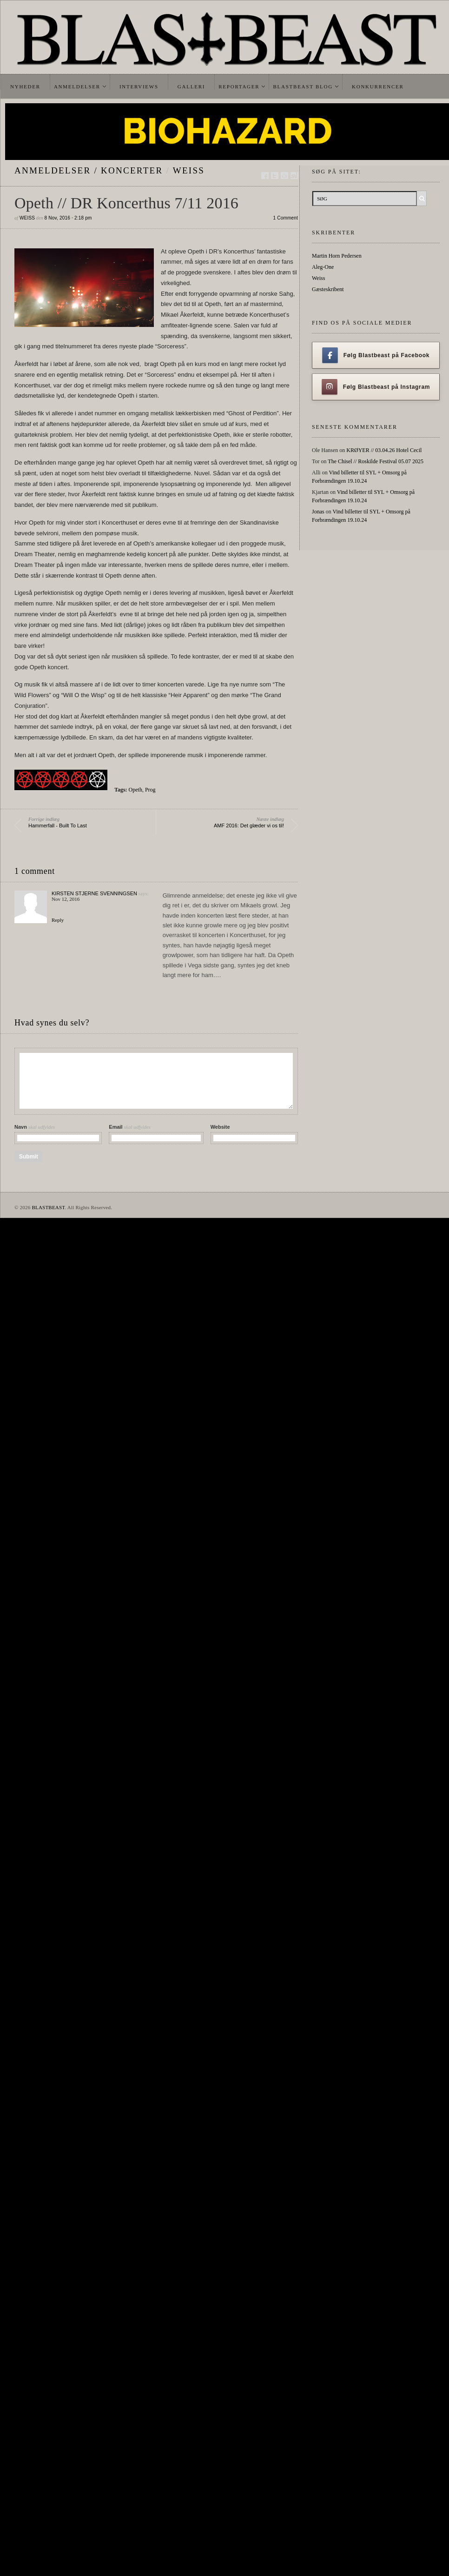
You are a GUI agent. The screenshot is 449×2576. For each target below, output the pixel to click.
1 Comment (285, 217)
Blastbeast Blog (303, 86)
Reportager (238, 86)
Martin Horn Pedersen (337, 256)
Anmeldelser (77, 86)
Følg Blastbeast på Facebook (375, 355)
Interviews (138, 86)
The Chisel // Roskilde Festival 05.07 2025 (375, 461)
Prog (150, 789)
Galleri (191, 86)
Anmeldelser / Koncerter (88, 170)
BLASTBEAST (48, 1207)
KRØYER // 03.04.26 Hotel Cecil (384, 450)
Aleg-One (323, 267)
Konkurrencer (378, 86)
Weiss (189, 170)
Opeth (135, 789)
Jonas (318, 511)
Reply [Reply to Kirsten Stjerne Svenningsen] (58, 920)
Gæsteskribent (328, 289)
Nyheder (25, 86)
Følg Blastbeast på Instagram (376, 387)
